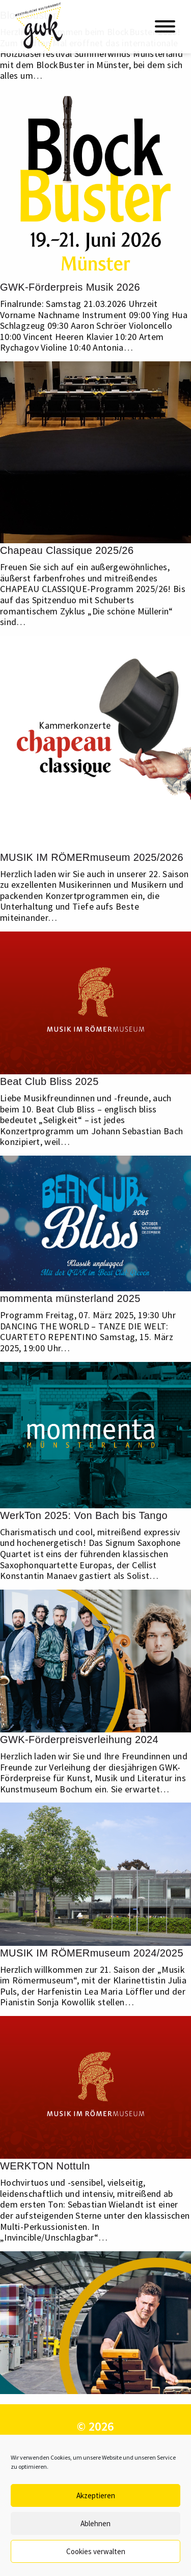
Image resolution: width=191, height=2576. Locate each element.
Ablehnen (95, 2523)
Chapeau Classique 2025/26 (66, 550)
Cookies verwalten (95, 2551)
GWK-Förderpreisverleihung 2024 (79, 1739)
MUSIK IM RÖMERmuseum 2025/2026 (91, 857)
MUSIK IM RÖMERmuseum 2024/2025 (91, 1953)
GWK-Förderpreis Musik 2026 (70, 287)
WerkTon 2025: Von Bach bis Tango (84, 1515)
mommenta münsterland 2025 (70, 1298)
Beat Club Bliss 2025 (49, 1081)
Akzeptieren (95, 2495)
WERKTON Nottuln (45, 2165)
